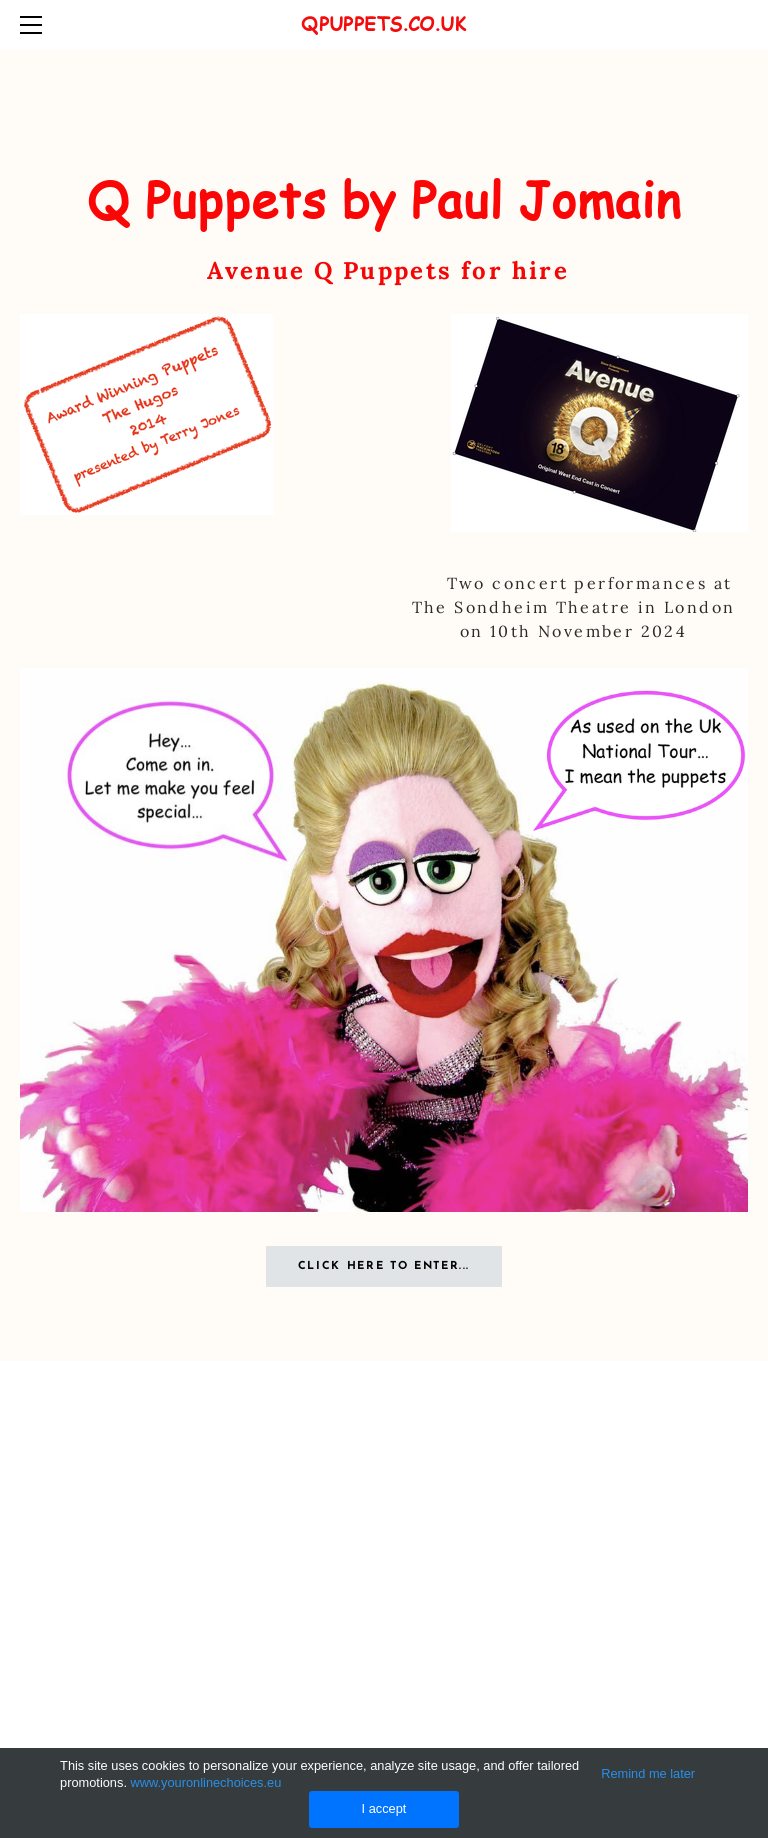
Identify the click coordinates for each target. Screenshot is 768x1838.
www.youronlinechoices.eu (206, 1782)
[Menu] (35, 25)
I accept (384, 1808)
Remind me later (648, 1773)
